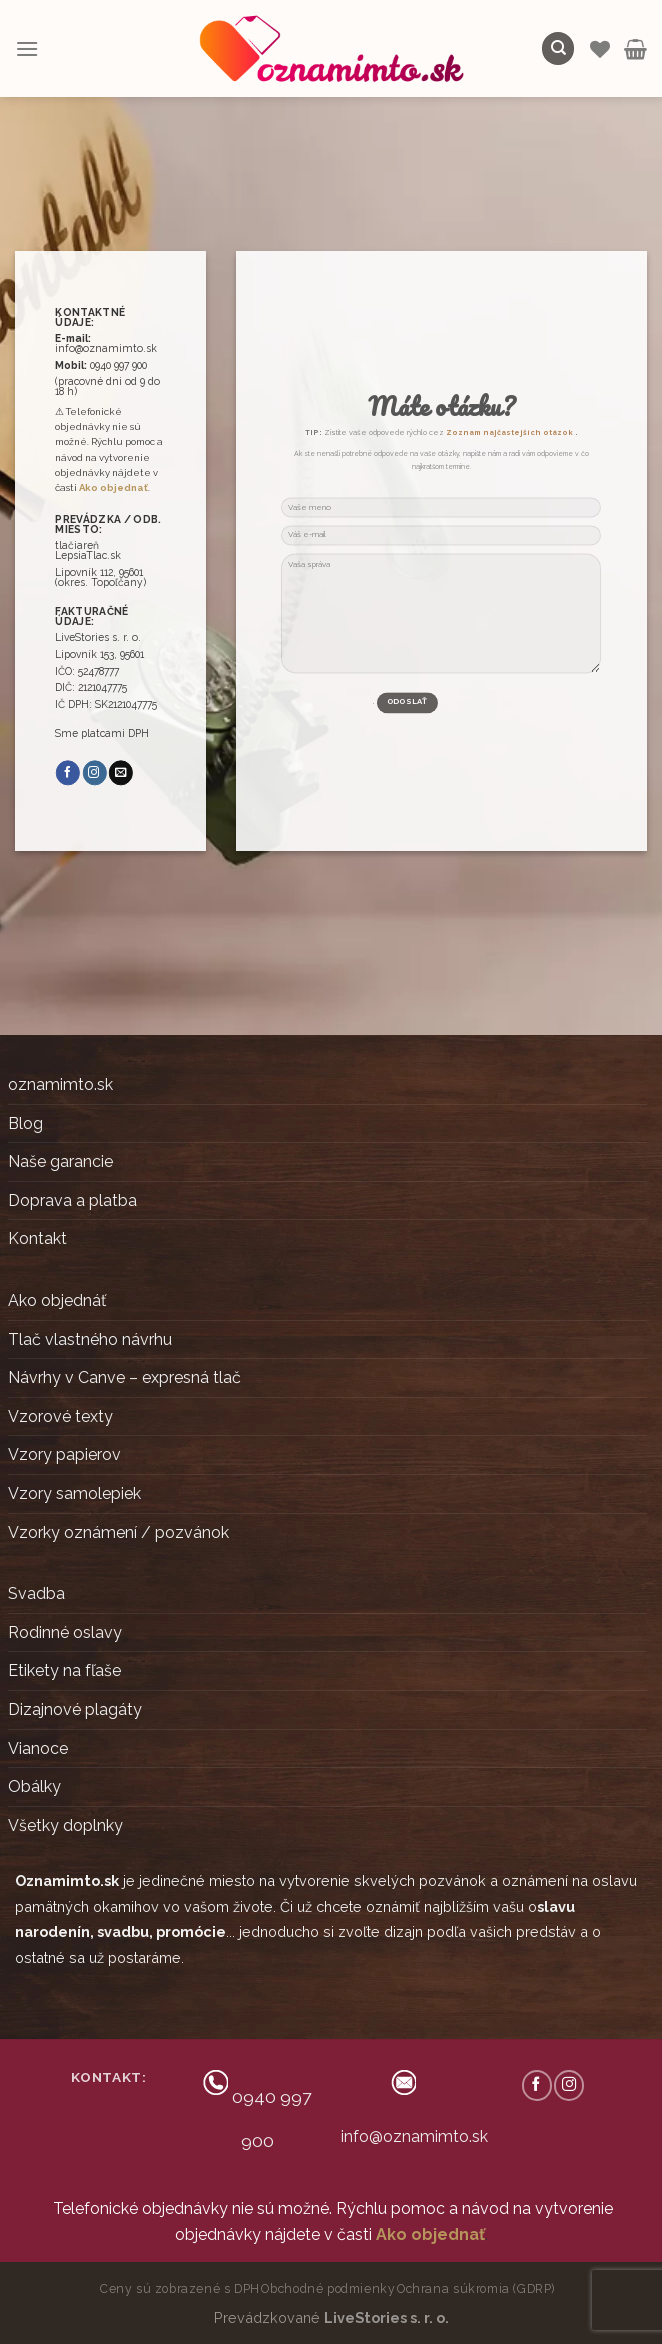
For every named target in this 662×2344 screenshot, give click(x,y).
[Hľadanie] (558, 48)
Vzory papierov (64, 1454)
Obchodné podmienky (328, 2288)
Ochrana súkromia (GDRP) (476, 2288)
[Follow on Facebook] (68, 773)
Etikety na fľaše (64, 1670)
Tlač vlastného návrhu (90, 1339)
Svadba (36, 1593)
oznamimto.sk (60, 1084)
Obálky (34, 1786)
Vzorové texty (60, 1416)
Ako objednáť (57, 1300)
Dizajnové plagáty (75, 1709)
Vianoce (38, 1748)
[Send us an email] (121, 773)
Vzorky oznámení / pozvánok (118, 1532)
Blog (25, 1123)
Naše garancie (60, 1161)
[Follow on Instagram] (95, 773)
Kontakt (37, 1238)
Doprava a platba (72, 1200)
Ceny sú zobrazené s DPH (180, 2288)
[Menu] (27, 48)
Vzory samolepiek (74, 1493)
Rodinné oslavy (65, 1632)
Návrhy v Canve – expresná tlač (124, 1377)
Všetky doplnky (65, 1825)
